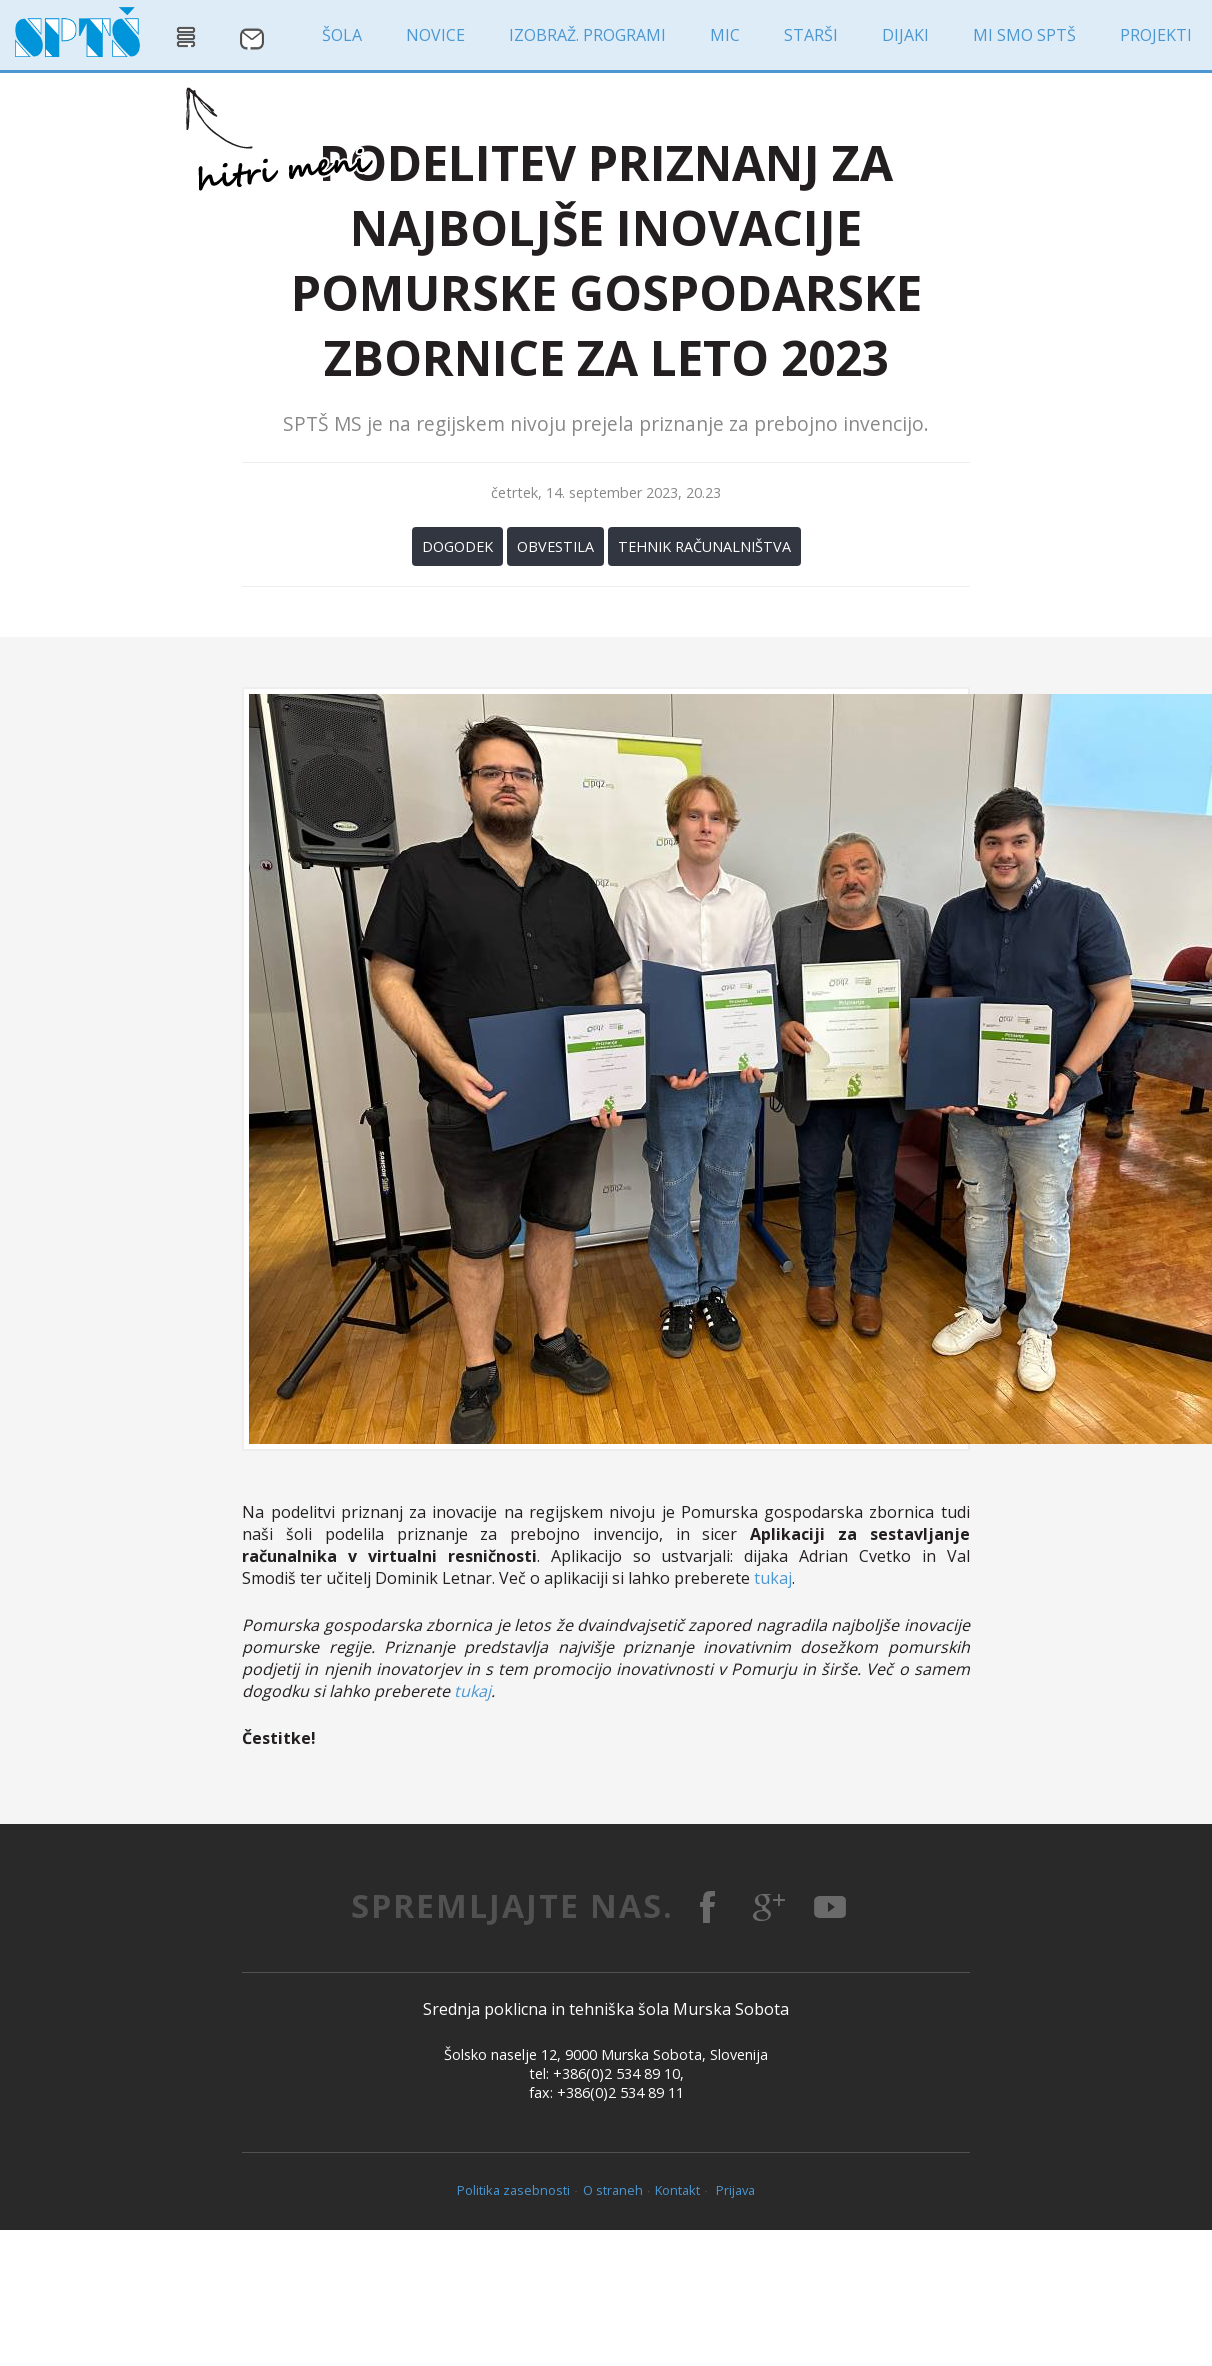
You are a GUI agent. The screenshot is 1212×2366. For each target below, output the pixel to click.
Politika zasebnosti (513, 2190)
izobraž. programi (587, 35)
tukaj (773, 1578)
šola (342, 35)
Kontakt (677, 2190)
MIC (725, 35)
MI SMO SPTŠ (1024, 35)
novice (435, 35)
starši (811, 35)
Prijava (735, 2190)
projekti (1156, 35)
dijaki (905, 35)
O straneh (613, 2190)
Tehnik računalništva (704, 546)
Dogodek (457, 546)
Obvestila (555, 546)
